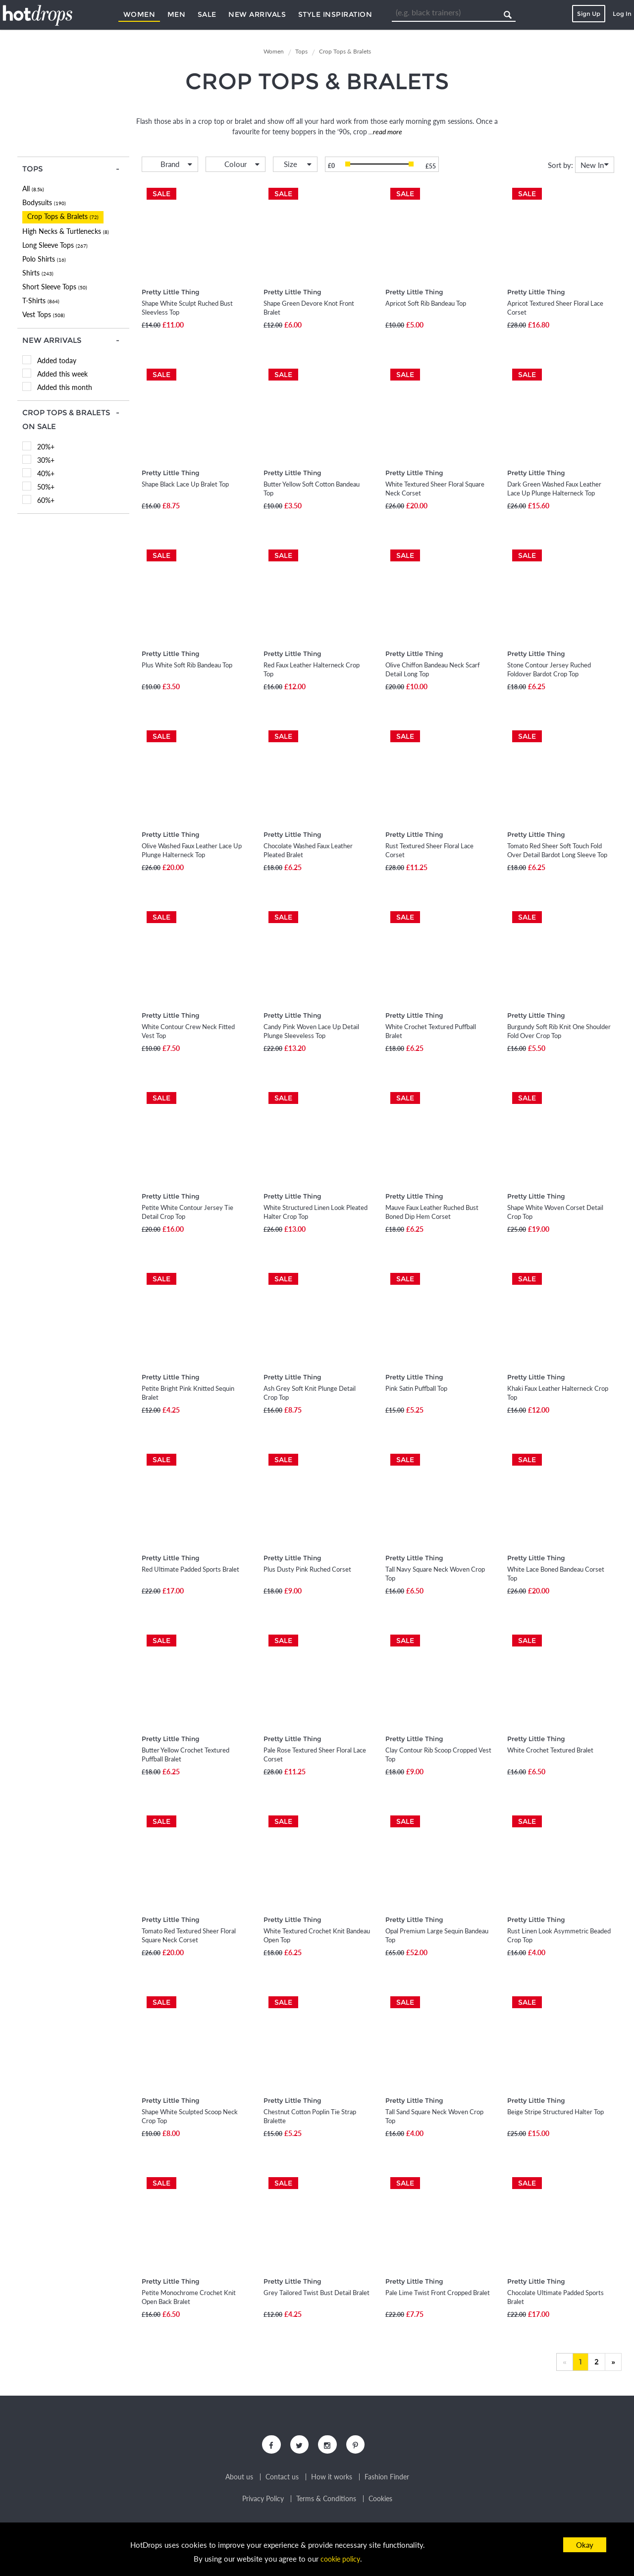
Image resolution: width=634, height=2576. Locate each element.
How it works (331, 2480)
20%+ (45, 446)
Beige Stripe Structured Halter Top (555, 2112)
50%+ (45, 487)
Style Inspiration (335, 14)
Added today (56, 360)
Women (139, 14)
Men (176, 14)
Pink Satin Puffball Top (416, 1388)
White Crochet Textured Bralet (550, 1750)
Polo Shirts (44, 259)
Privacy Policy (263, 2502)
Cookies (380, 2502)
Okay (584, 2544)
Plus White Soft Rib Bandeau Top (187, 665)
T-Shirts (40, 300)
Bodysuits (44, 202)
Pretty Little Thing (171, 292)
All (33, 188)
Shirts (37, 273)
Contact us (282, 2480)
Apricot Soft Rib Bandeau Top (425, 303)
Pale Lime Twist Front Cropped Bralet (437, 2293)
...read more (384, 131)
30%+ (45, 460)
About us (239, 2480)
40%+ (45, 473)
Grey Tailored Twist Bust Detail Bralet (317, 2293)
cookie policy (340, 2559)
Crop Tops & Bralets (63, 216)
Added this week (62, 374)
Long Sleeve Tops (55, 245)
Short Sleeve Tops (54, 286)
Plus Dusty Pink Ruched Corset (307, 1569)
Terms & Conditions (326, 2502)
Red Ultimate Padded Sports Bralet (190, 1569)
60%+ (45, 500)
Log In (622, 13)
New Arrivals (257, 14)
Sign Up (588, 13)
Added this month (64, 387)
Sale (207, 14)
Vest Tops (43, 314)
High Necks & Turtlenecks (65, 231)
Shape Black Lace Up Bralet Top (185, 484)
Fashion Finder (387, 2480)
